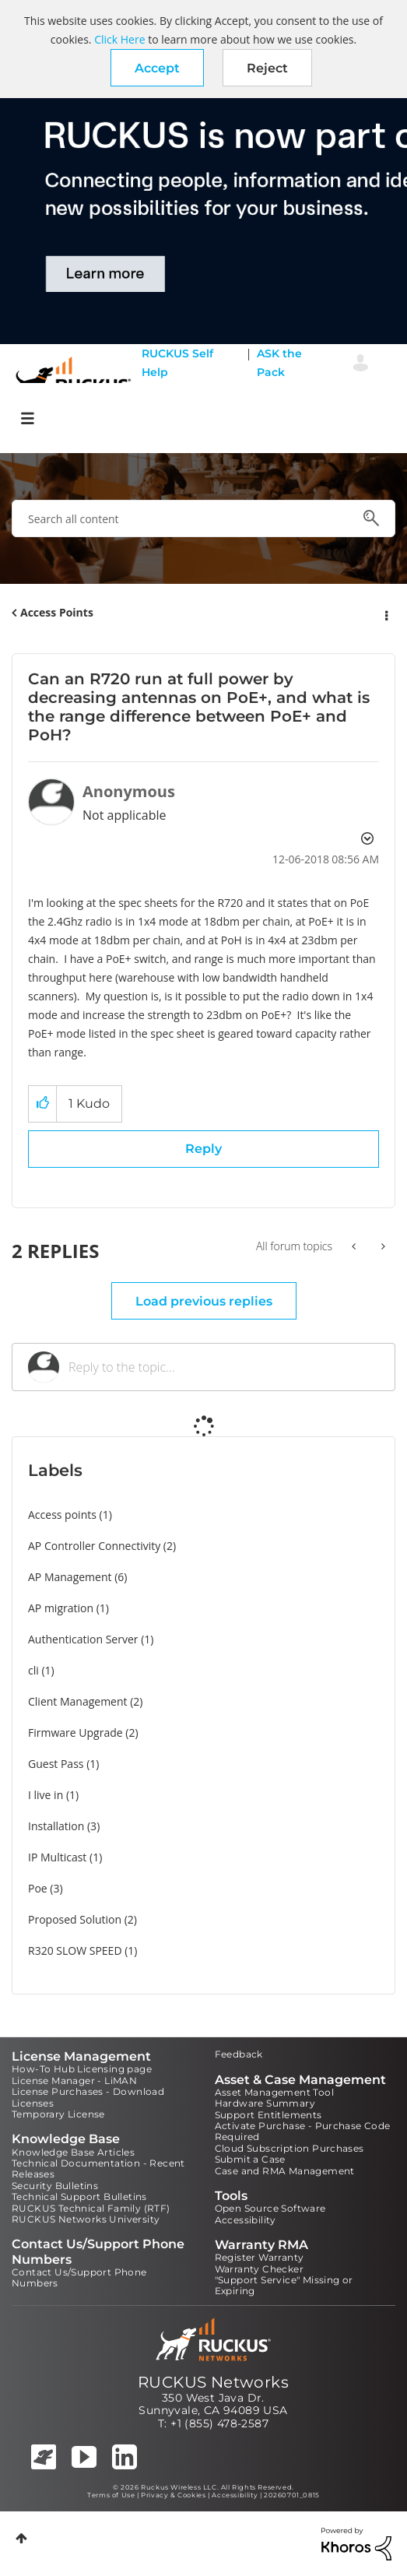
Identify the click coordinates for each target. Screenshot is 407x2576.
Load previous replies (203, 1301)
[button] (157, 67)
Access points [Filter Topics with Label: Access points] (62, 1514)
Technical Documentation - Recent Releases (98, 2168)
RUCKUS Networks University (86, 2219)
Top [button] (21, 2538)
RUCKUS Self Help (177, 362)
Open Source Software (270, 2208)
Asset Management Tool (274, 2092)
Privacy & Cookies (173, 2495)
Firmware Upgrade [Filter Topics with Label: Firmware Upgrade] (75, 1732)
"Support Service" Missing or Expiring (284, 2285)
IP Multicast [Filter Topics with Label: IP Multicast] (57, 1857)
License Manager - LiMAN (74, 2080)
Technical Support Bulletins (79, 2196)
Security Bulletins (55, 2185)
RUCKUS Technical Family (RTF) (91, 2208)
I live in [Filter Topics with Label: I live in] (45, 1794)
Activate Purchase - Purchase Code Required (303, 2131)
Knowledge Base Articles (73, 2152)
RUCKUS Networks (213, 2382)
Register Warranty (259, 2257)
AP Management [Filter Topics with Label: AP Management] (70, 1576)
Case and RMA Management (285, 2171)
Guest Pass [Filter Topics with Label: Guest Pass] (55, 1763)
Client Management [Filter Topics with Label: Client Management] (78, 1701)
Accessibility (245, 2220)
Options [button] (385, 613)
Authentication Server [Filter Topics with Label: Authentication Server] (83, 1639)
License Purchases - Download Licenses (88, 2097)
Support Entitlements (268, 2115)
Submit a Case (250, 2159)
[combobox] (203, 518)
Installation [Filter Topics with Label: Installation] (56, 1826)
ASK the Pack (279, 362)
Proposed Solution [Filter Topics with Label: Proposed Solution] (74, 1919)
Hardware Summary (265, 2103)
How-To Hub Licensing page (82, 2069)
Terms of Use (111, 2495)
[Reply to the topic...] (223, 1367)
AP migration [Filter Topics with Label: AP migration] (60, 1608)
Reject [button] (267, 68)
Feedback (239, 2054)
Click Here (119, 39)
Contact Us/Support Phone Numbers (79, 2277)
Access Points (56, 612)
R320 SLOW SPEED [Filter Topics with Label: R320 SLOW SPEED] (75, 1950)
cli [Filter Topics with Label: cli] (33, 1670)
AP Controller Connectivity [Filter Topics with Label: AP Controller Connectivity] (94, 1545)
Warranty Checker (259, 2269)
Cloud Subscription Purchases (289, 2148)
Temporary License (58, 2114)
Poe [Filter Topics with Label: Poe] (37, 1888)
